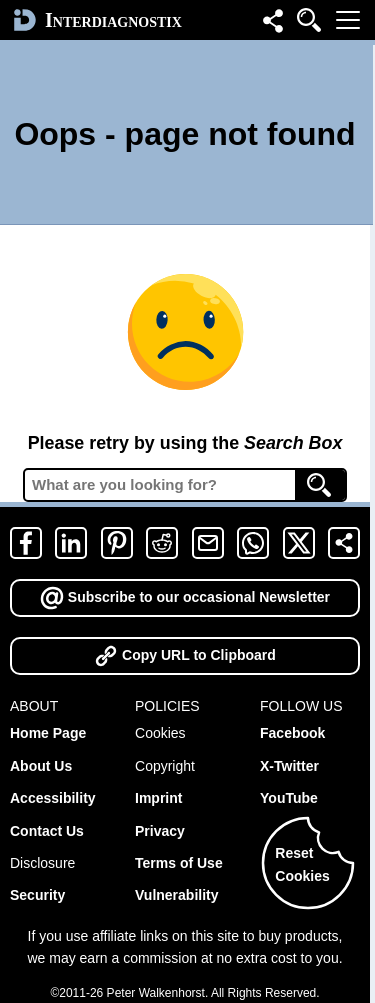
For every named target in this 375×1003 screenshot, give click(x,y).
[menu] (348, 20)
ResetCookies (302, 864)
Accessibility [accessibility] (53, 798)
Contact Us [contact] (47, 831)
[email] (208, 543)
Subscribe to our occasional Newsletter (185, 597)
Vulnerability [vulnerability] (177, 895)
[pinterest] (117, 543)
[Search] (320, 485)
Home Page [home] (48, 733)
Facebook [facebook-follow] (292, 733)
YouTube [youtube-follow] (289, 798)
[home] (95, 20)
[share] (344, 543)
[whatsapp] (253, 543)
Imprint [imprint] (158, 798)
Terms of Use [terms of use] (179, 863)
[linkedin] (71, 543)
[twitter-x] (299, 543)
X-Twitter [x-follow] (289, 766)
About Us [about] (41, 766)
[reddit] (162, 543)
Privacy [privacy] (160, 831)
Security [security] (37, 895)
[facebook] (26, 543)
